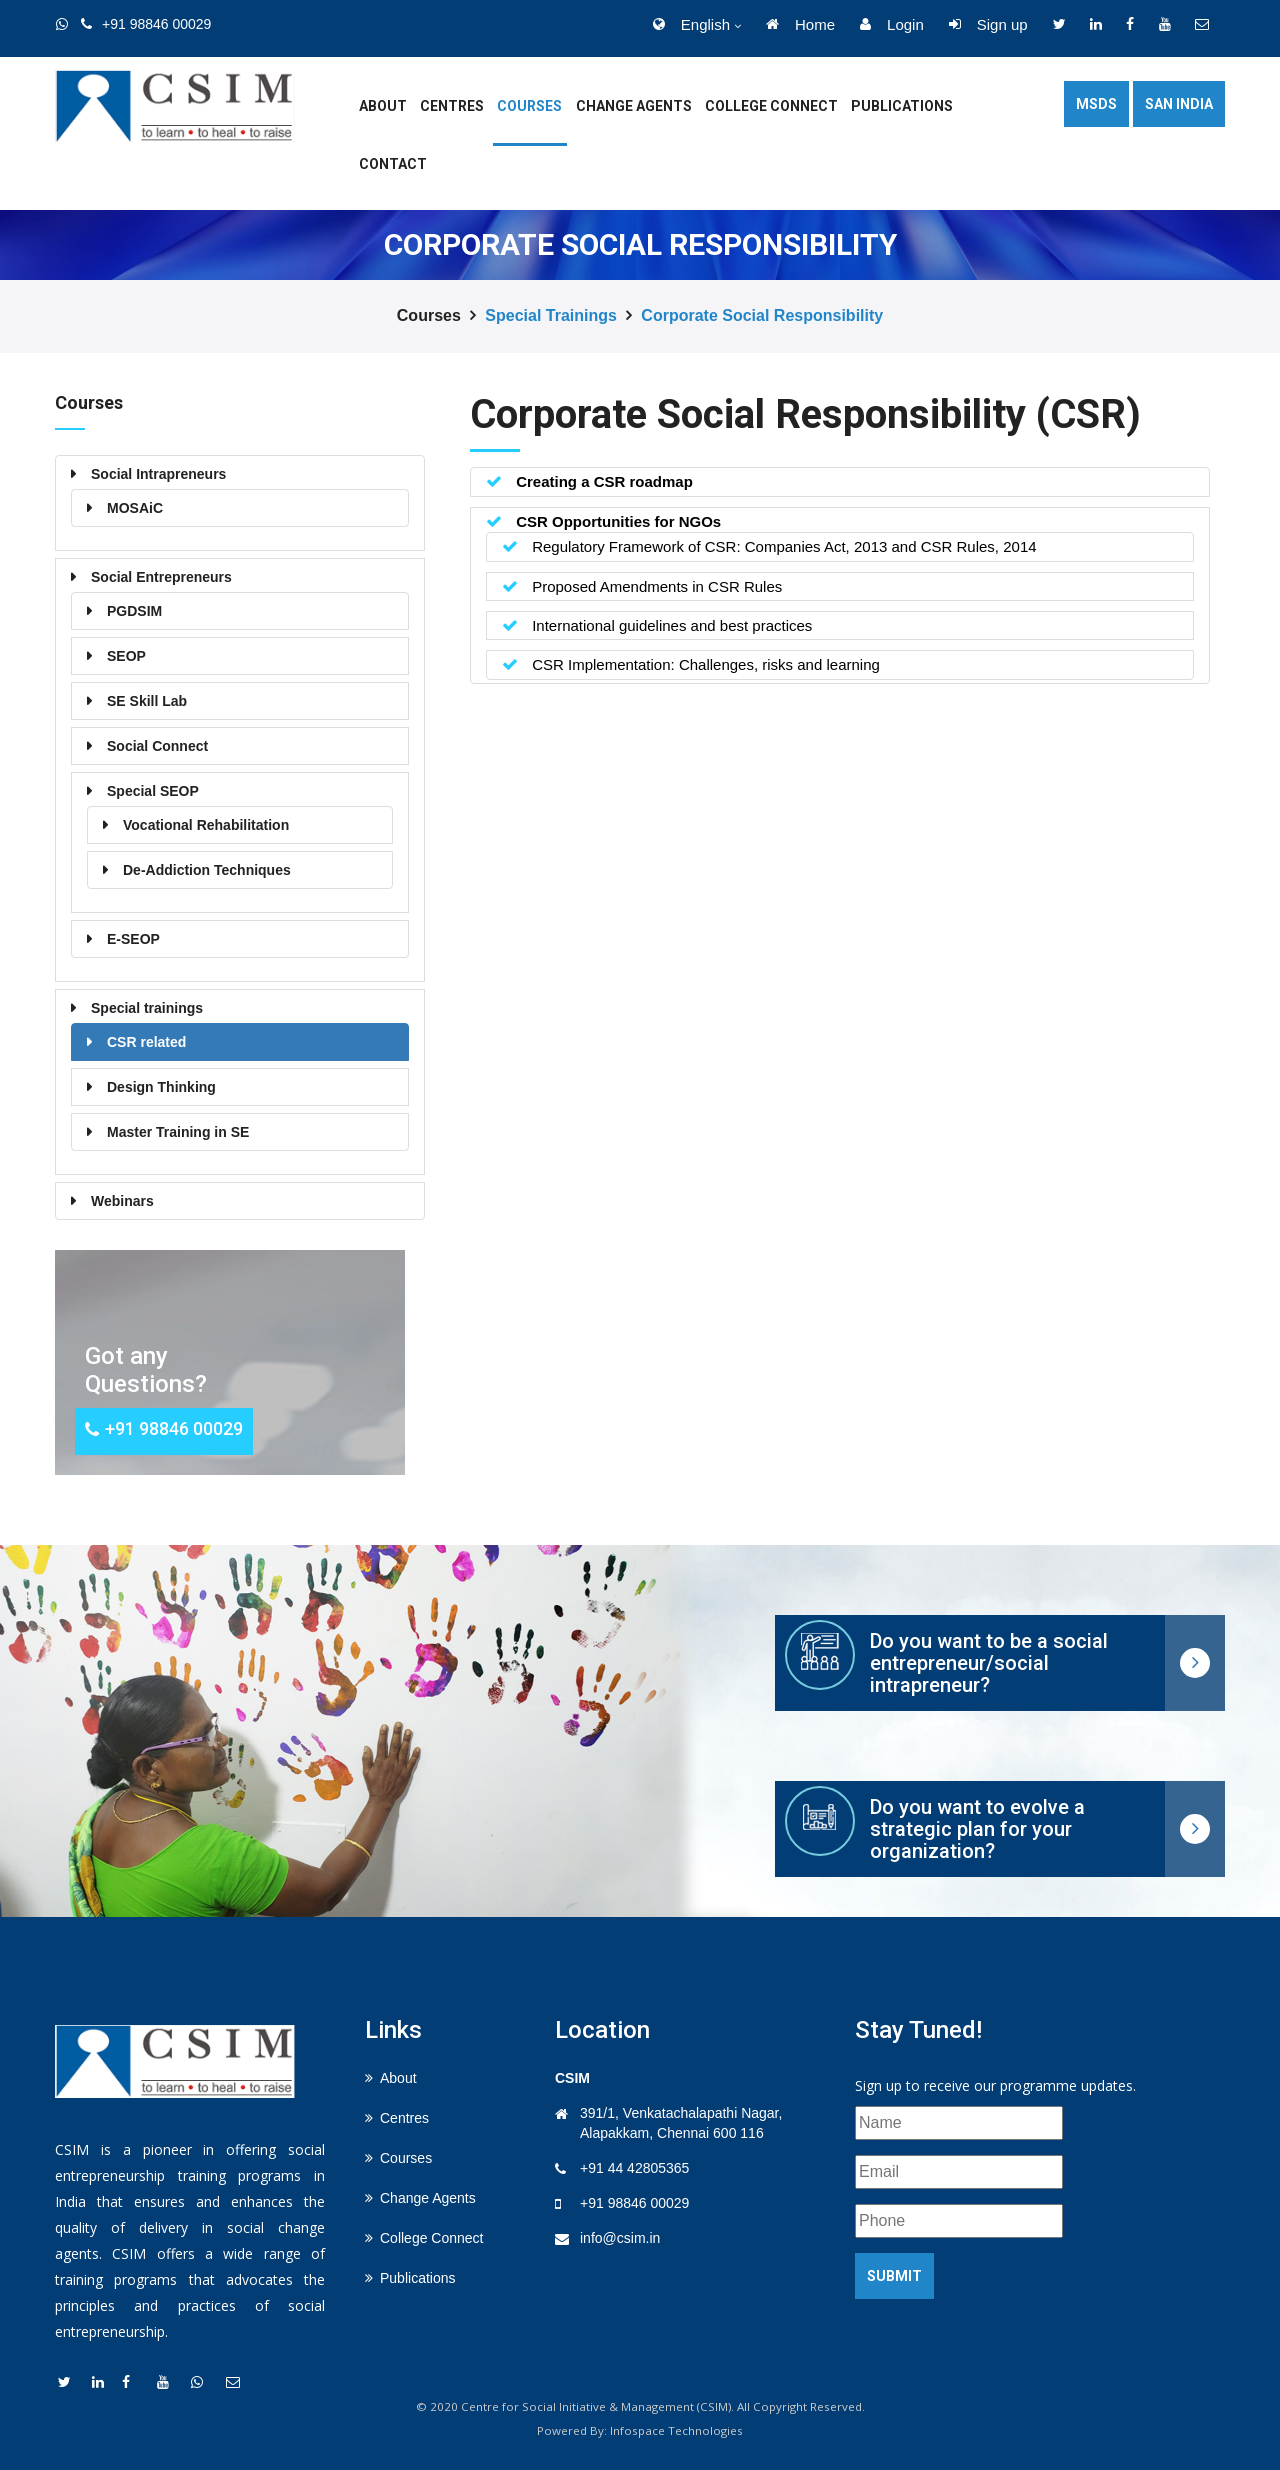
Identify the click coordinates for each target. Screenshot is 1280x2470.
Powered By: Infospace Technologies (640, 2430)
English (691, 24)
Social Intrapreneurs (158, 474)
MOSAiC (135, 508)
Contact (393, 164)
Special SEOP (153, 791)
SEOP (126, 656)
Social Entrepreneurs (161, 577)
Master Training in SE (178, 1132)
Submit (894, 2276)
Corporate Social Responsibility (762, 315)
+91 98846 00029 (634, 2203)
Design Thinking (161, 1087)
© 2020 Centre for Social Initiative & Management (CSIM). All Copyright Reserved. (640, 2406)
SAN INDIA (1179, 104)
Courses (529, 106)
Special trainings (551, 315)
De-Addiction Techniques (207, 870)
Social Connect (157, 746)
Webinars (122, 1201)
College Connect (771, 106)
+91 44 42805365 (634, 2168)
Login (892, 24)
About (398, 2078)
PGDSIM (134, 611)
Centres (452, 106)
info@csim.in (620, 2238)
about (383, 106)
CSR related (146, 1042)
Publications (902, 106)
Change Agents (634, 106)
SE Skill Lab (147, 701)
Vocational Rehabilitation (206, 825)
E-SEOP (133, 939)
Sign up (988, 24)
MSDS (1096, 104)
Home (800, 24)
